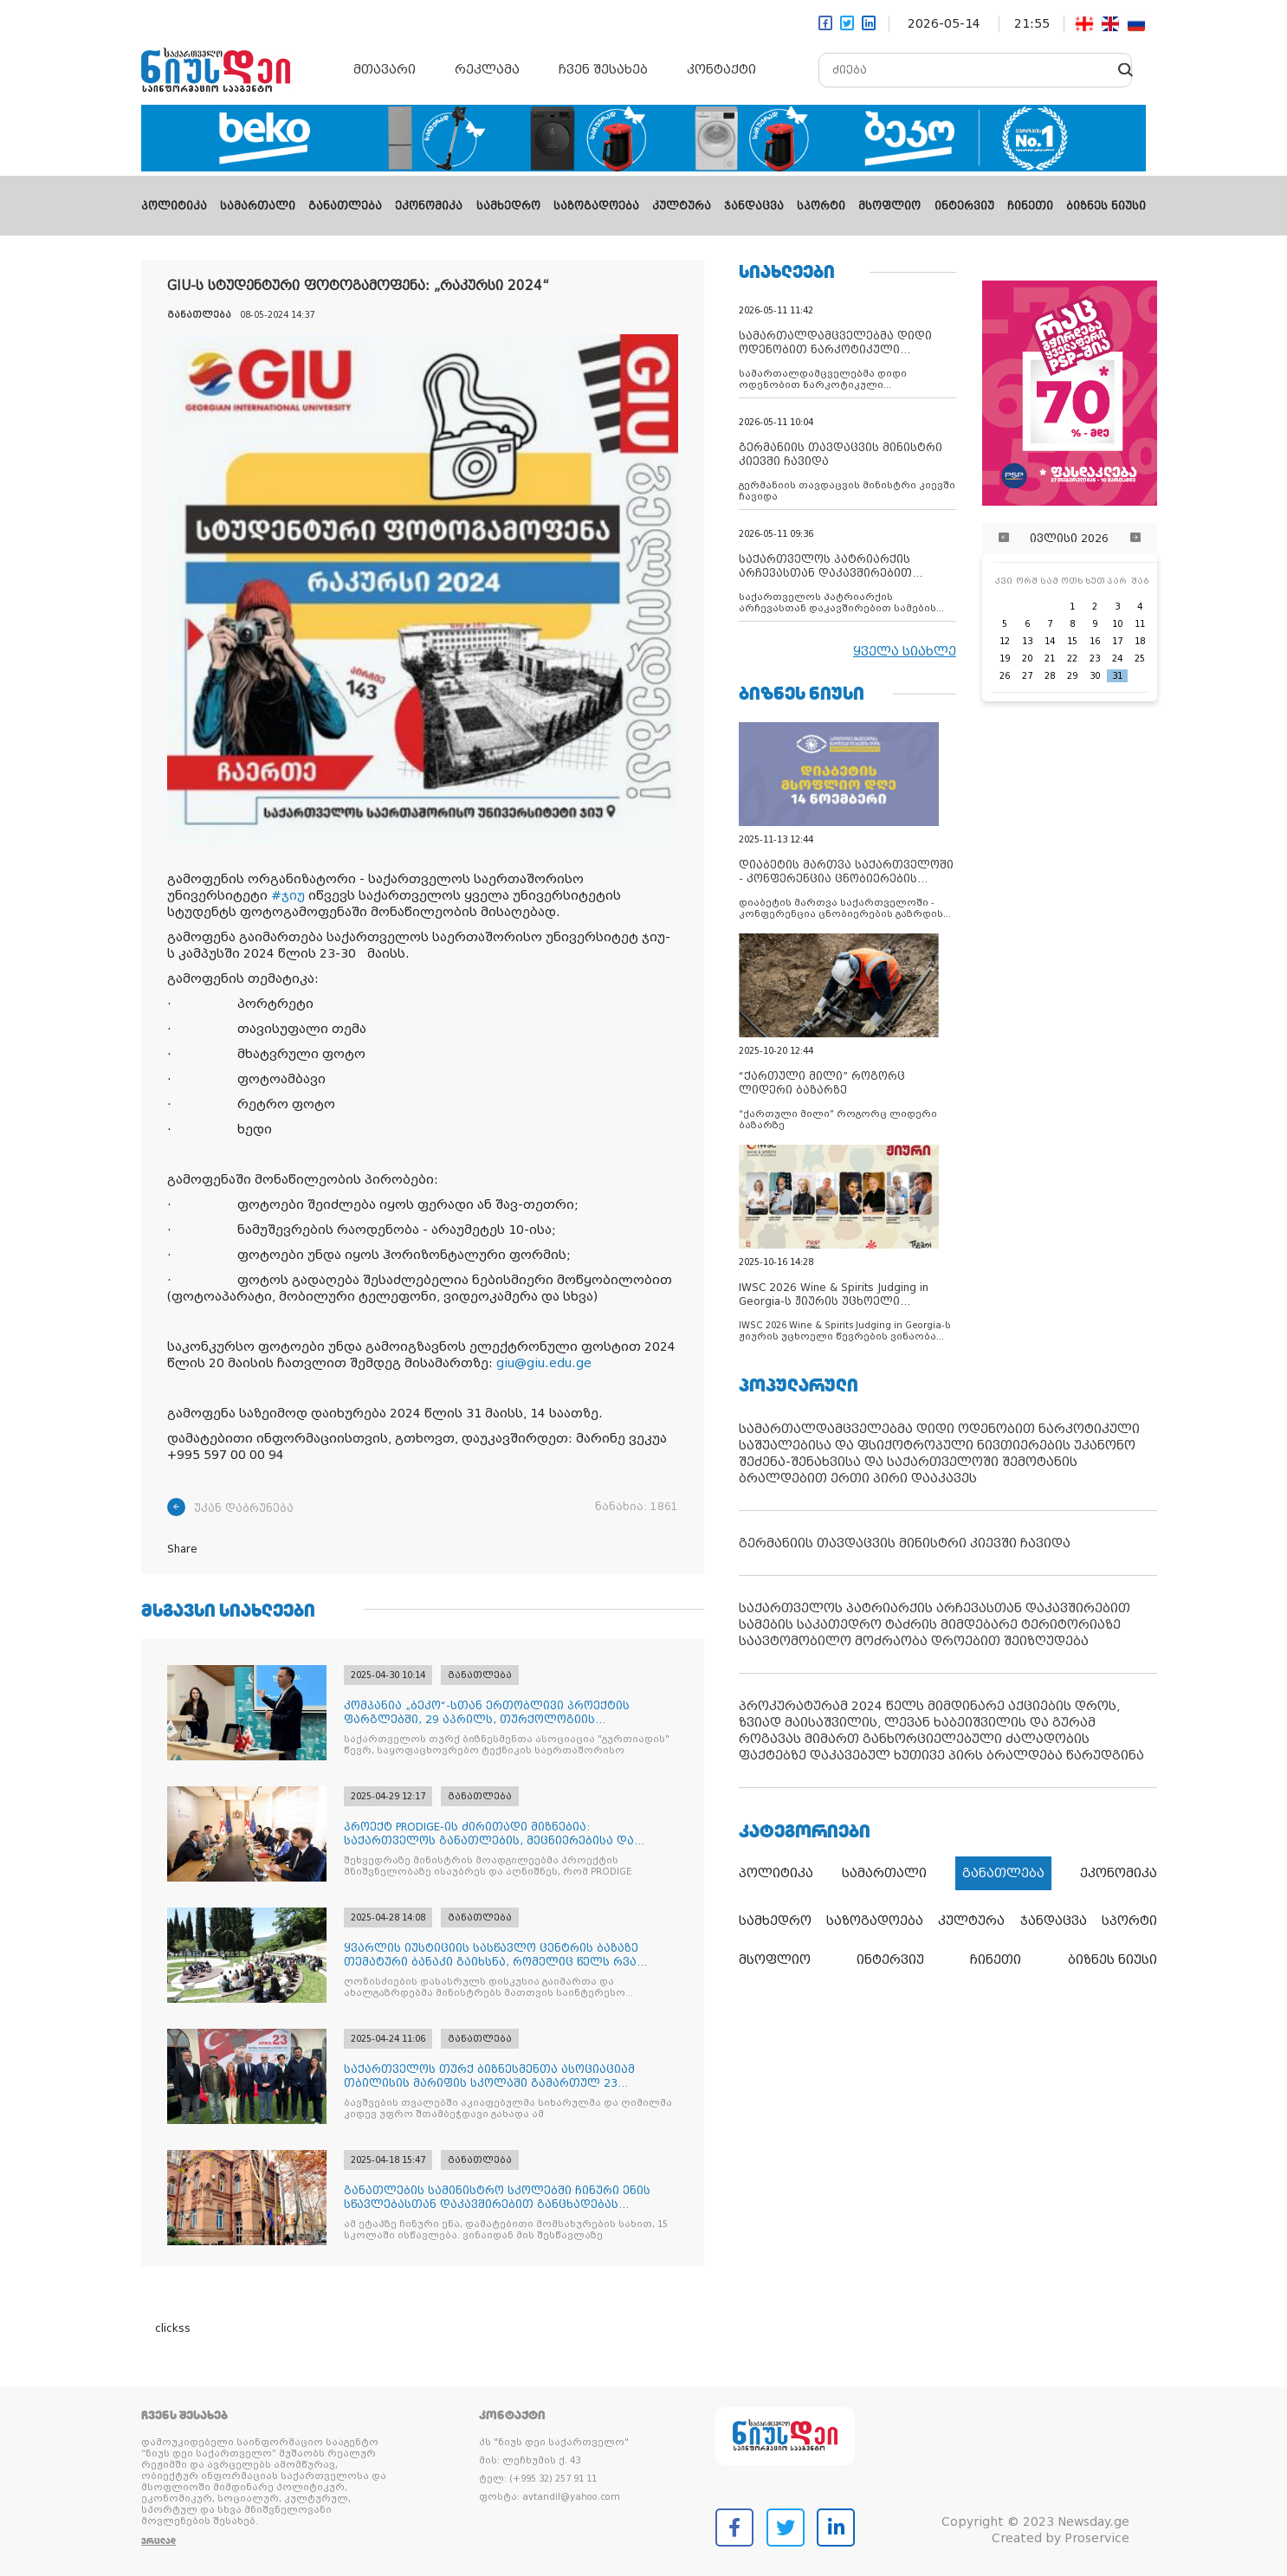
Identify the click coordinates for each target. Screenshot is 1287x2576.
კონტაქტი (721, 69)
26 (1004, 676)
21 (1049, 658)
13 (1027, 641)
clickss (173, 2328)
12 (1004, 641)
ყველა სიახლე (904, 651)
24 (1117, 658)
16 (1095, 641)
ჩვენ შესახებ (603, 69)
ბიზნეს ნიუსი (1106, 206)
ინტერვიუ (964, 206)
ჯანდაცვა (754, 206)
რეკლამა (487, 69)
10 (1117, 624)
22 (1072, 658)
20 (1027, 658)
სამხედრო (508, 206)
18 (1140, 641)
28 (1049, 676)
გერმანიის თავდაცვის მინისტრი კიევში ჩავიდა (904, 1543)
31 (1117, 676)
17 (1117, 641)
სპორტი (821, 206)
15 (1072, 641)
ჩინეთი (1030, 206)
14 (1049, 641)
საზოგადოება (596, 206)
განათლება (345, 206)
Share (182, 1549)
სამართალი (257, 206)
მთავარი (384, 69)
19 (1004, 658)
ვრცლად (158, 2541)
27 (1027, 676)
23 (1095, 658)
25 (1140, 658)
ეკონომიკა (428, 206)
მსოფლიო (889, 206)
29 (1072, 676)
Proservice (1096, 2538)
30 (1095, 676)
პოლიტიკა (174, 206)
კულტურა (681, 206)
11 (1140, 624)
